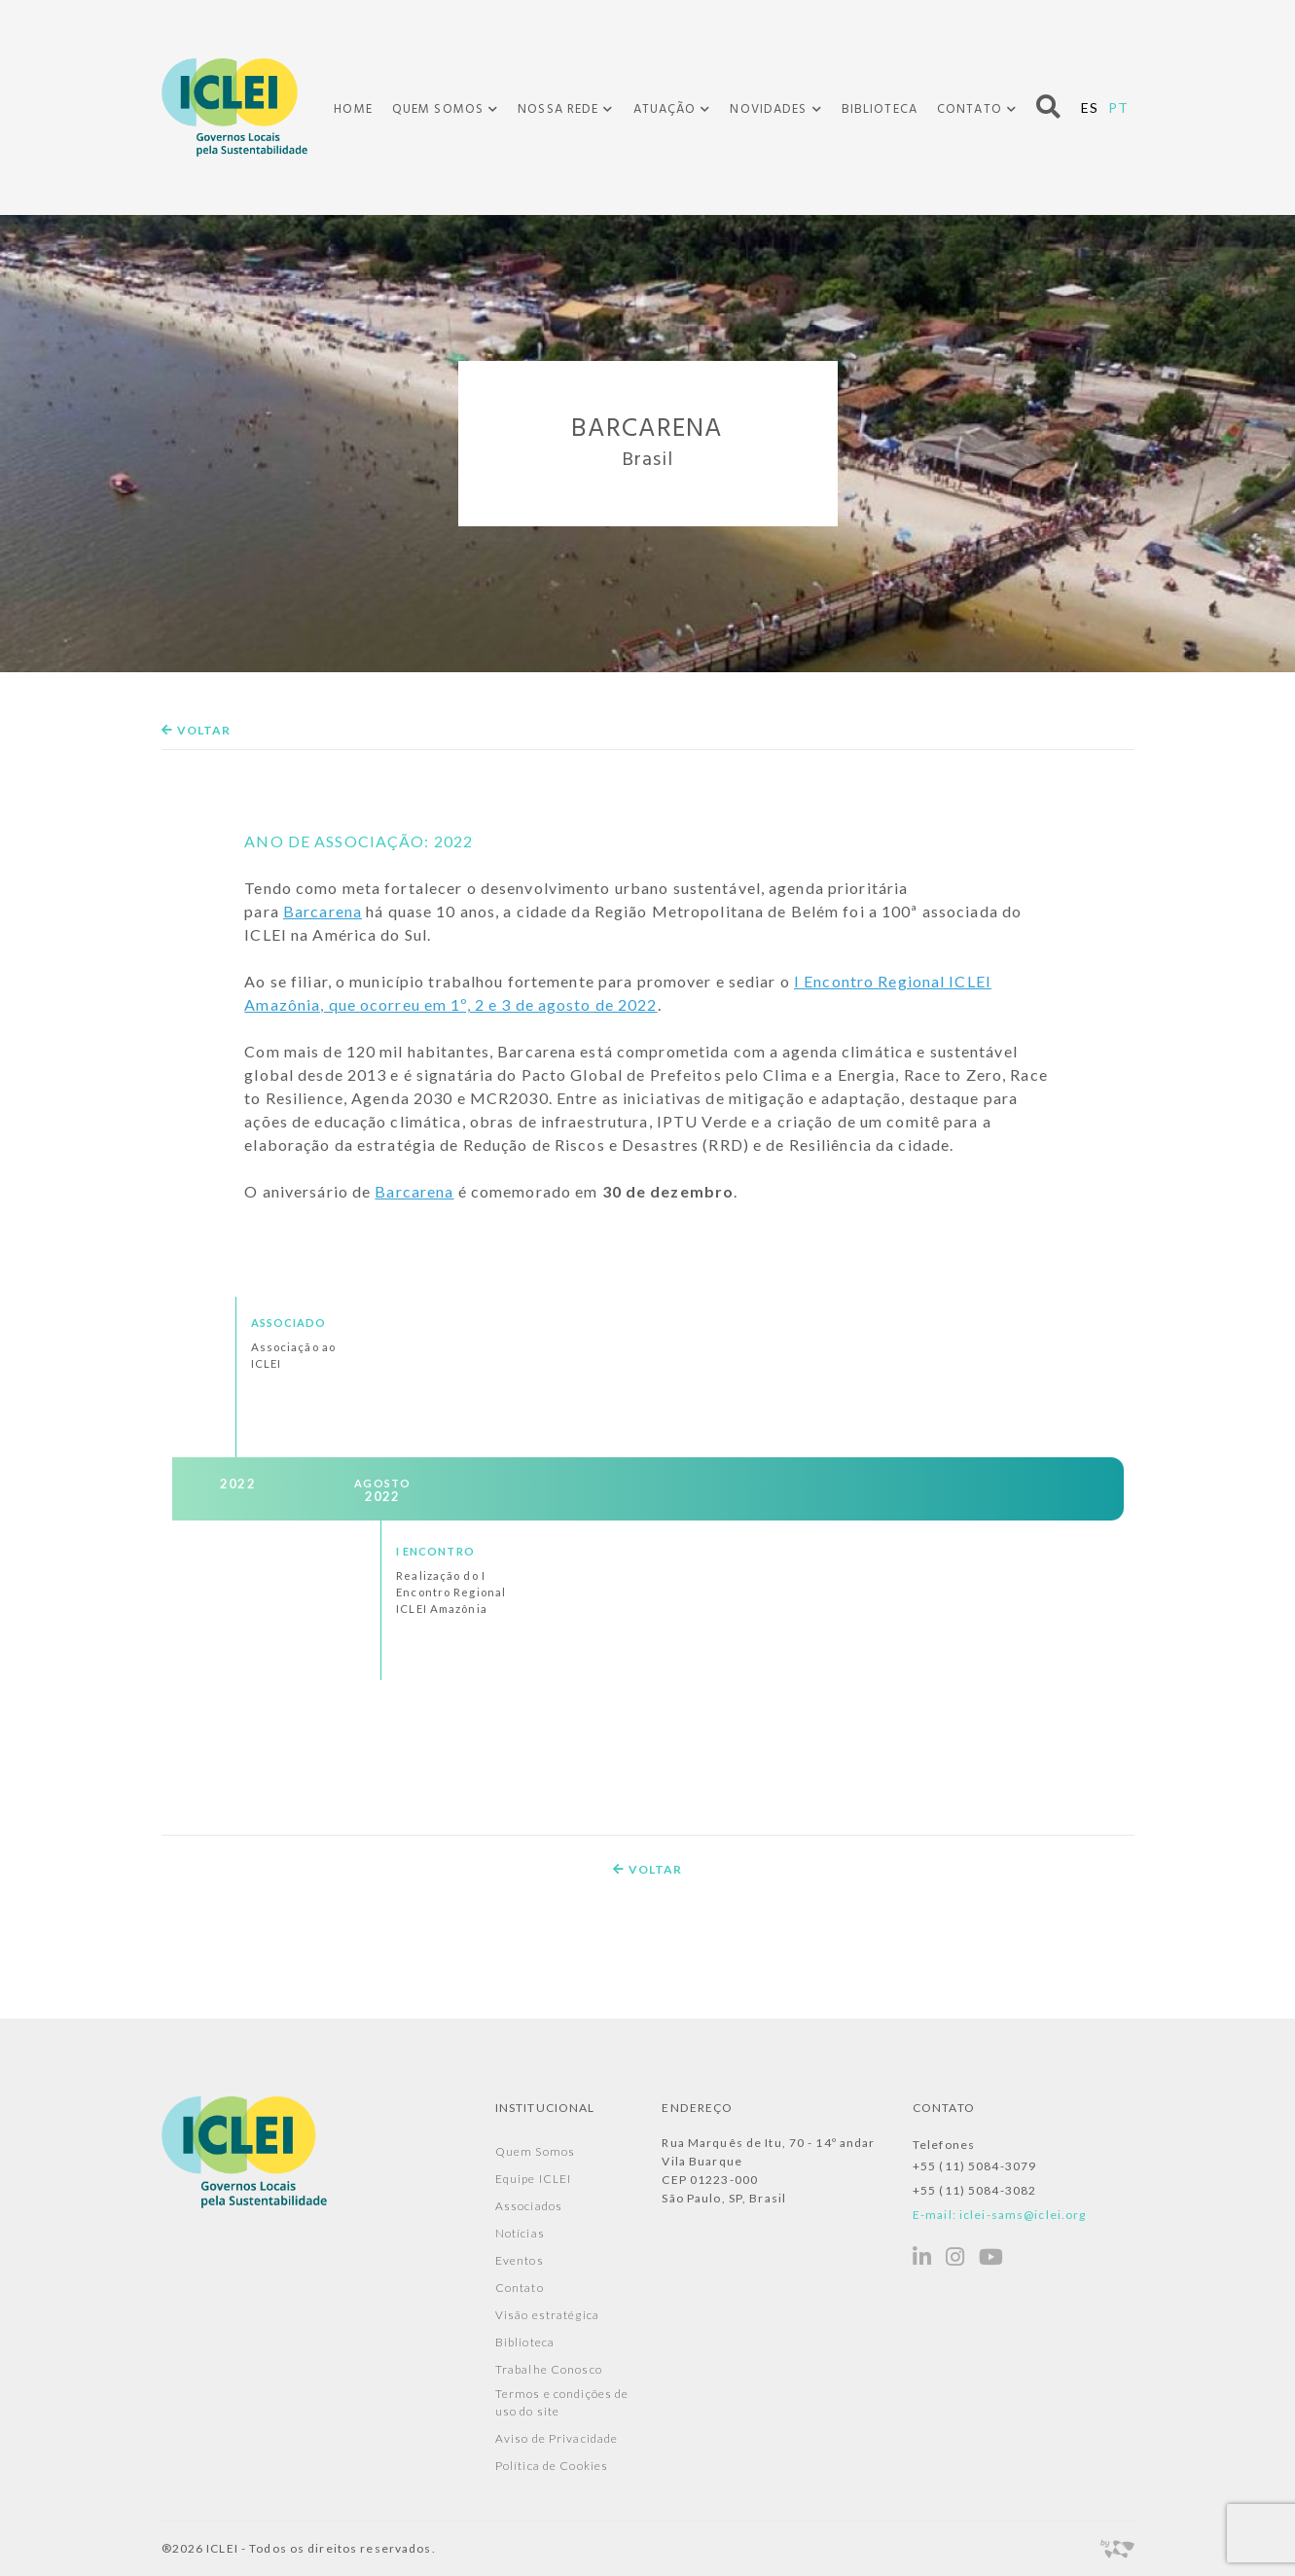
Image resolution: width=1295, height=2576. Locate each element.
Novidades (768, 110)
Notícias (520, 2233)
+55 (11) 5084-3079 (974, 2166)
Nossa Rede (558, 110)
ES (1089, 107)
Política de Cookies (551, 2465)
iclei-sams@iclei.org (1022, 2214)
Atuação (665, 110)
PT (1118, 107)
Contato (969, 110)
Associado (289, 1322)
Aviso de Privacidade (556, 2438)
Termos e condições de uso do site (562, 2402)
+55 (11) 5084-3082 (974, 2190)
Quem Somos (438, 110)
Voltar (197, 730)
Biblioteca (879, 109)
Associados (528, 2206)
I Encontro (435, 1550)
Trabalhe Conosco (548, 2369)
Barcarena (322, 911)
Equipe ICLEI (533, 2178)
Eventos (519, 2260)
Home (353, 109)
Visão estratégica (547, 2315)
